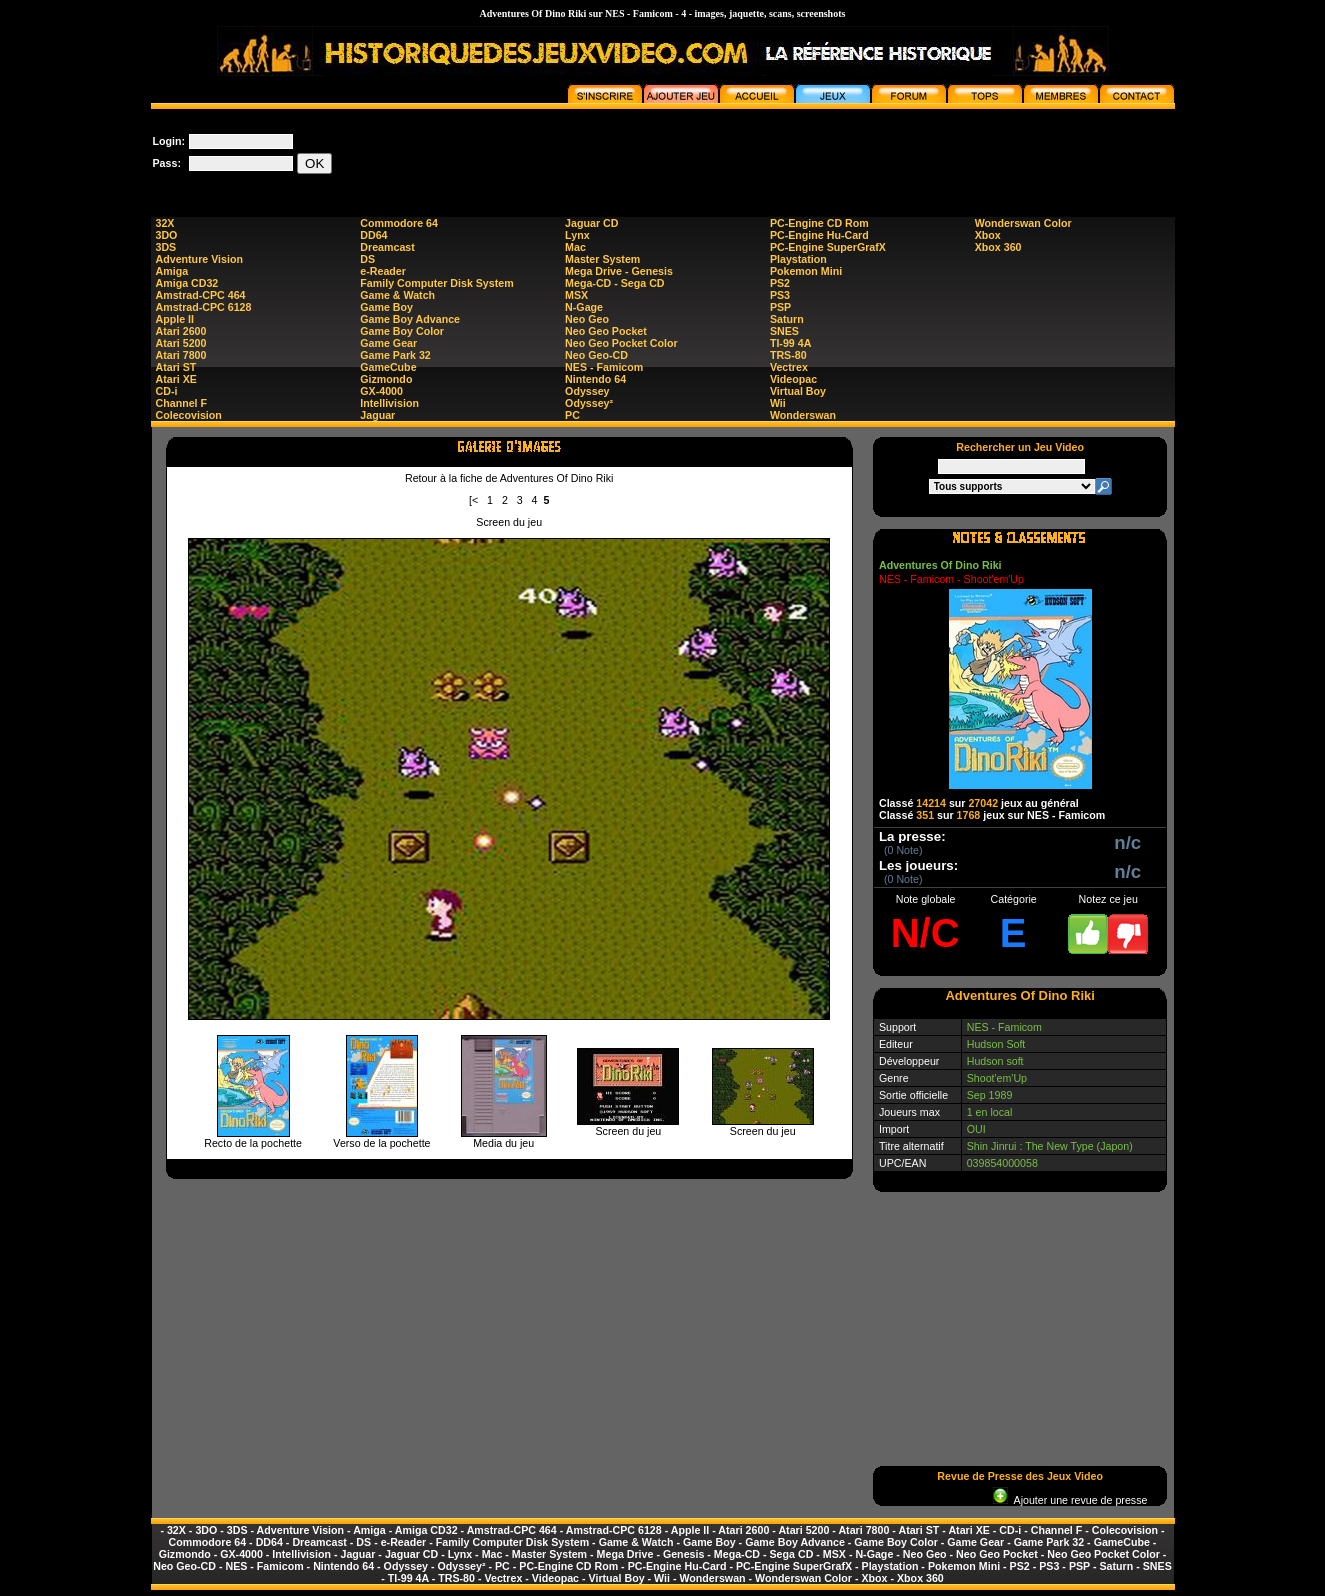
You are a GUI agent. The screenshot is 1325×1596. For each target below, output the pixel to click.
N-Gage (584, 307)
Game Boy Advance (410, 319)
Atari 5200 (181, 343)
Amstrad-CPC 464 (201, 295)
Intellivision (389, 403)
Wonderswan (803, 415)
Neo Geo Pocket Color (621, 343)
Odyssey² (589, 403)
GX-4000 (381, 391)
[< (473, 500)
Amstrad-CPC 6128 (204, 307)
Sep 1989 (990, 1095)
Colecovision (189, 415)
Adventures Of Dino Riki (940, 565)
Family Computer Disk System (436, 283)
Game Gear (388, 343)
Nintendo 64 (595, 379)
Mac (575, 247)
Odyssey (587, 391)
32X (165, 223)
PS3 (780, 295)
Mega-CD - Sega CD (614, 283)
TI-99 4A (790, 343)
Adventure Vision (199, 259)
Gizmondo (386, 379)
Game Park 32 (395, 355)
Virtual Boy (798, 391)
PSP (780, 307)
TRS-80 (788, 355)
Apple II (175, 319)
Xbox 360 (998, 247)
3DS (166, 247)
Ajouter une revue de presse (1070, 1500)
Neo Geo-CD (596, 355)
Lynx (577, 235)
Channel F (182, 403)
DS (367, 259)
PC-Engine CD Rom (819, 223)
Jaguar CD (591, 223)
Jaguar (377, 415)
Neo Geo (587, 319)
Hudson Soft (996, 1044)
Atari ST (176, 367)
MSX (576, 295)
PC (572, 415)
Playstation (798, 259)
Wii (778, 403)
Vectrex (789, 367)
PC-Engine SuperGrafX (828, 247)
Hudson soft (995, 1061)
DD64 (373, 235)
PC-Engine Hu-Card (819, 235)
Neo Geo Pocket (606, 331)
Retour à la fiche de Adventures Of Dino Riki (509, 478)
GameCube (388, 367)
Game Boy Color (402, 331)
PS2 (780, 283)
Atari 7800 (181, 355)
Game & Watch (397, 295)
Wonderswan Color (1023, 223)
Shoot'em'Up (997, 1078)
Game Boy (386, 307)
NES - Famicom (604, 367)
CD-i (167, 391)
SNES (784, 331)
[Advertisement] (811, 154)
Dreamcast (387, 247)
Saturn (787, 319)
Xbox (988, 235)
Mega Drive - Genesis (619, 271)
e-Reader (383, 271)
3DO (167, 235)
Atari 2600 (181, 331)
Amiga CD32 (187, 283)
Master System (602, 259)
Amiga (172, 271)
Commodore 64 (399, 223)
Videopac (793, 379)
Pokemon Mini (806, 271)
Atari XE (176, 379)
